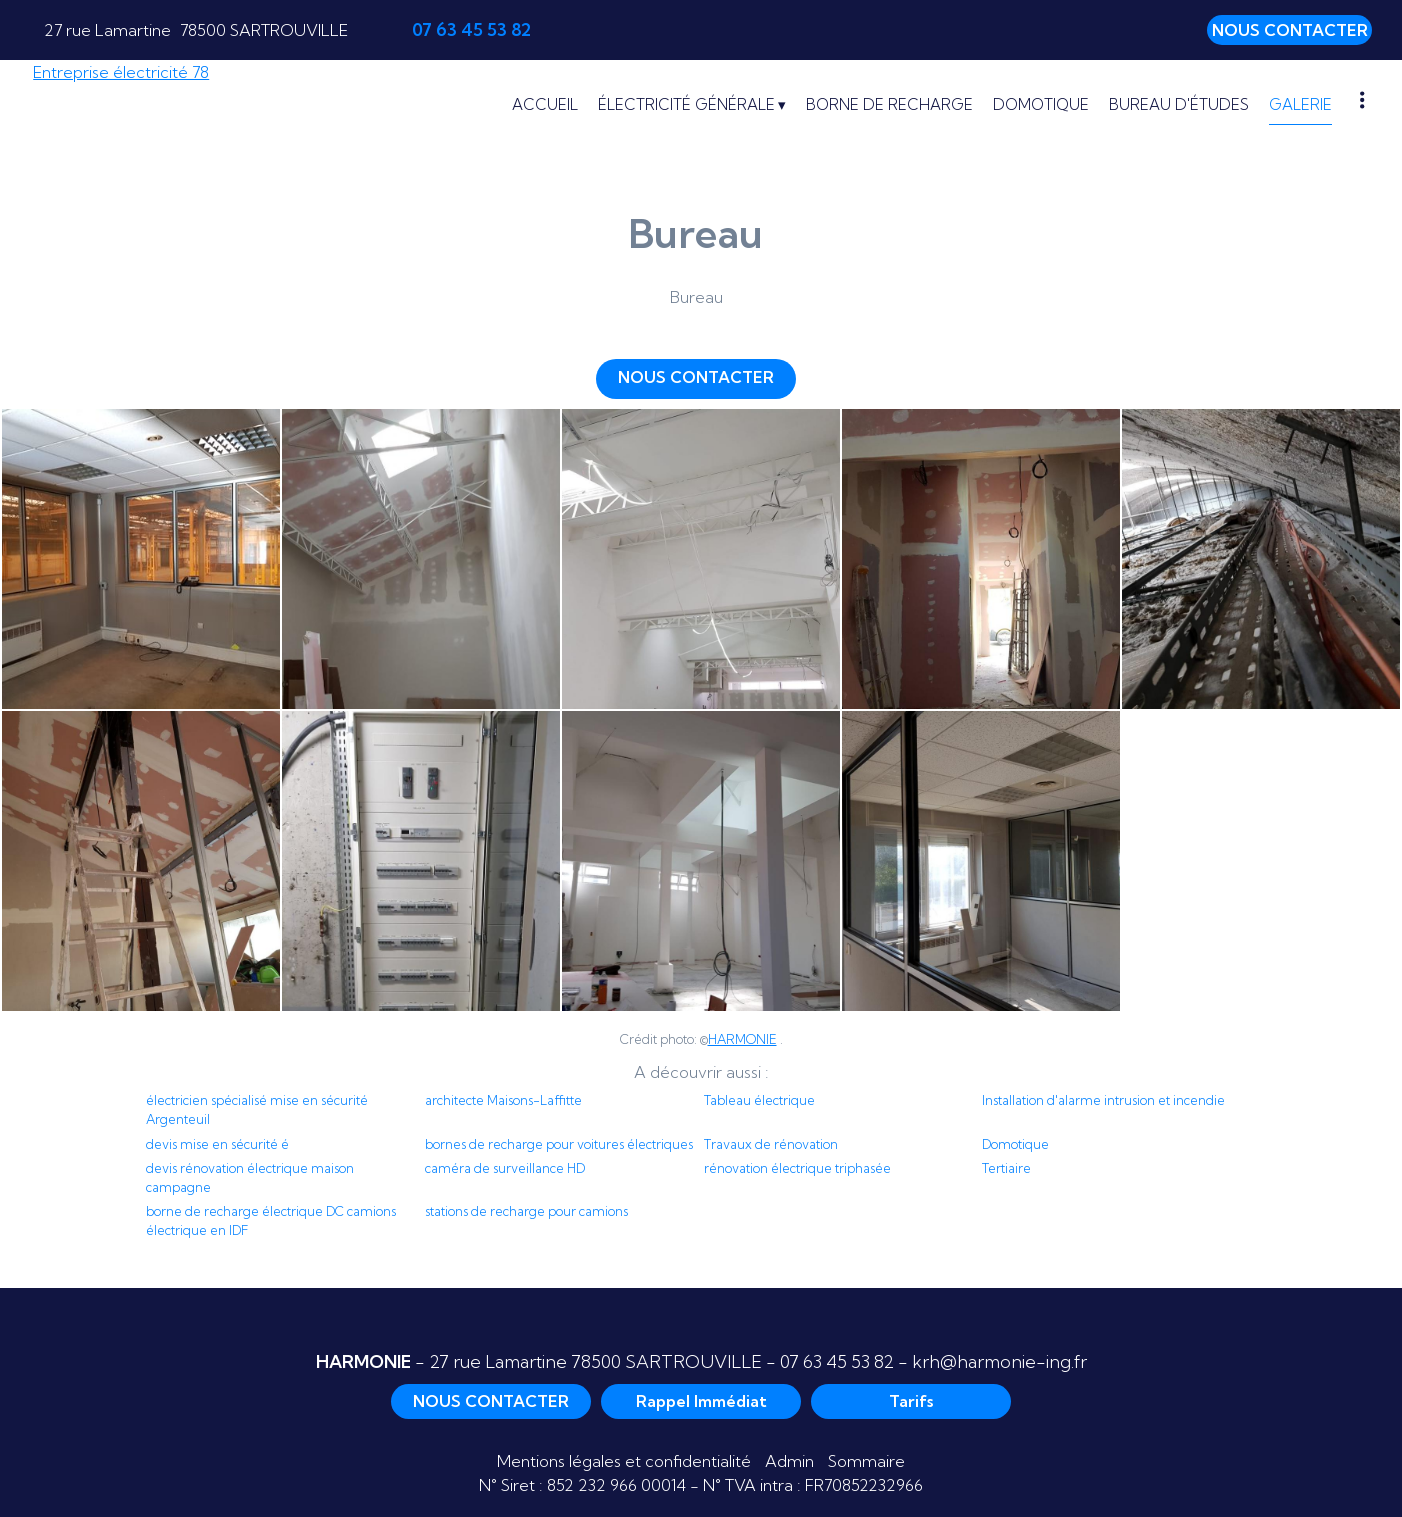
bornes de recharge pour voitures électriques (559, 1144)
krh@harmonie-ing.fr (999, 1361)
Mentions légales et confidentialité (624, 1461)
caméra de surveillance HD (505, 1168)
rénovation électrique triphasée (797, 1168)
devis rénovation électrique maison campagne (250, 1177)
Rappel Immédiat (701, 1401)
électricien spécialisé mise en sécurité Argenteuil (257, 1109)
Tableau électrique (759, 1100)
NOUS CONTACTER (1290, 30)
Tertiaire (1006, 1168)
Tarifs (911, 1401)
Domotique (1015, 1144)
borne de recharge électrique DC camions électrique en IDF (271, 1220)
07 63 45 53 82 (837, 1361)
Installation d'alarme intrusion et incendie (1103, 1100)
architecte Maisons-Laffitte (503, 1100)
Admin (789, 1461)
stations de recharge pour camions (526, 1211)
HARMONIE (742, 1039)
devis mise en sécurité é (217, 1144)
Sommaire (866, 1461)
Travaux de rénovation (771, 1144)
